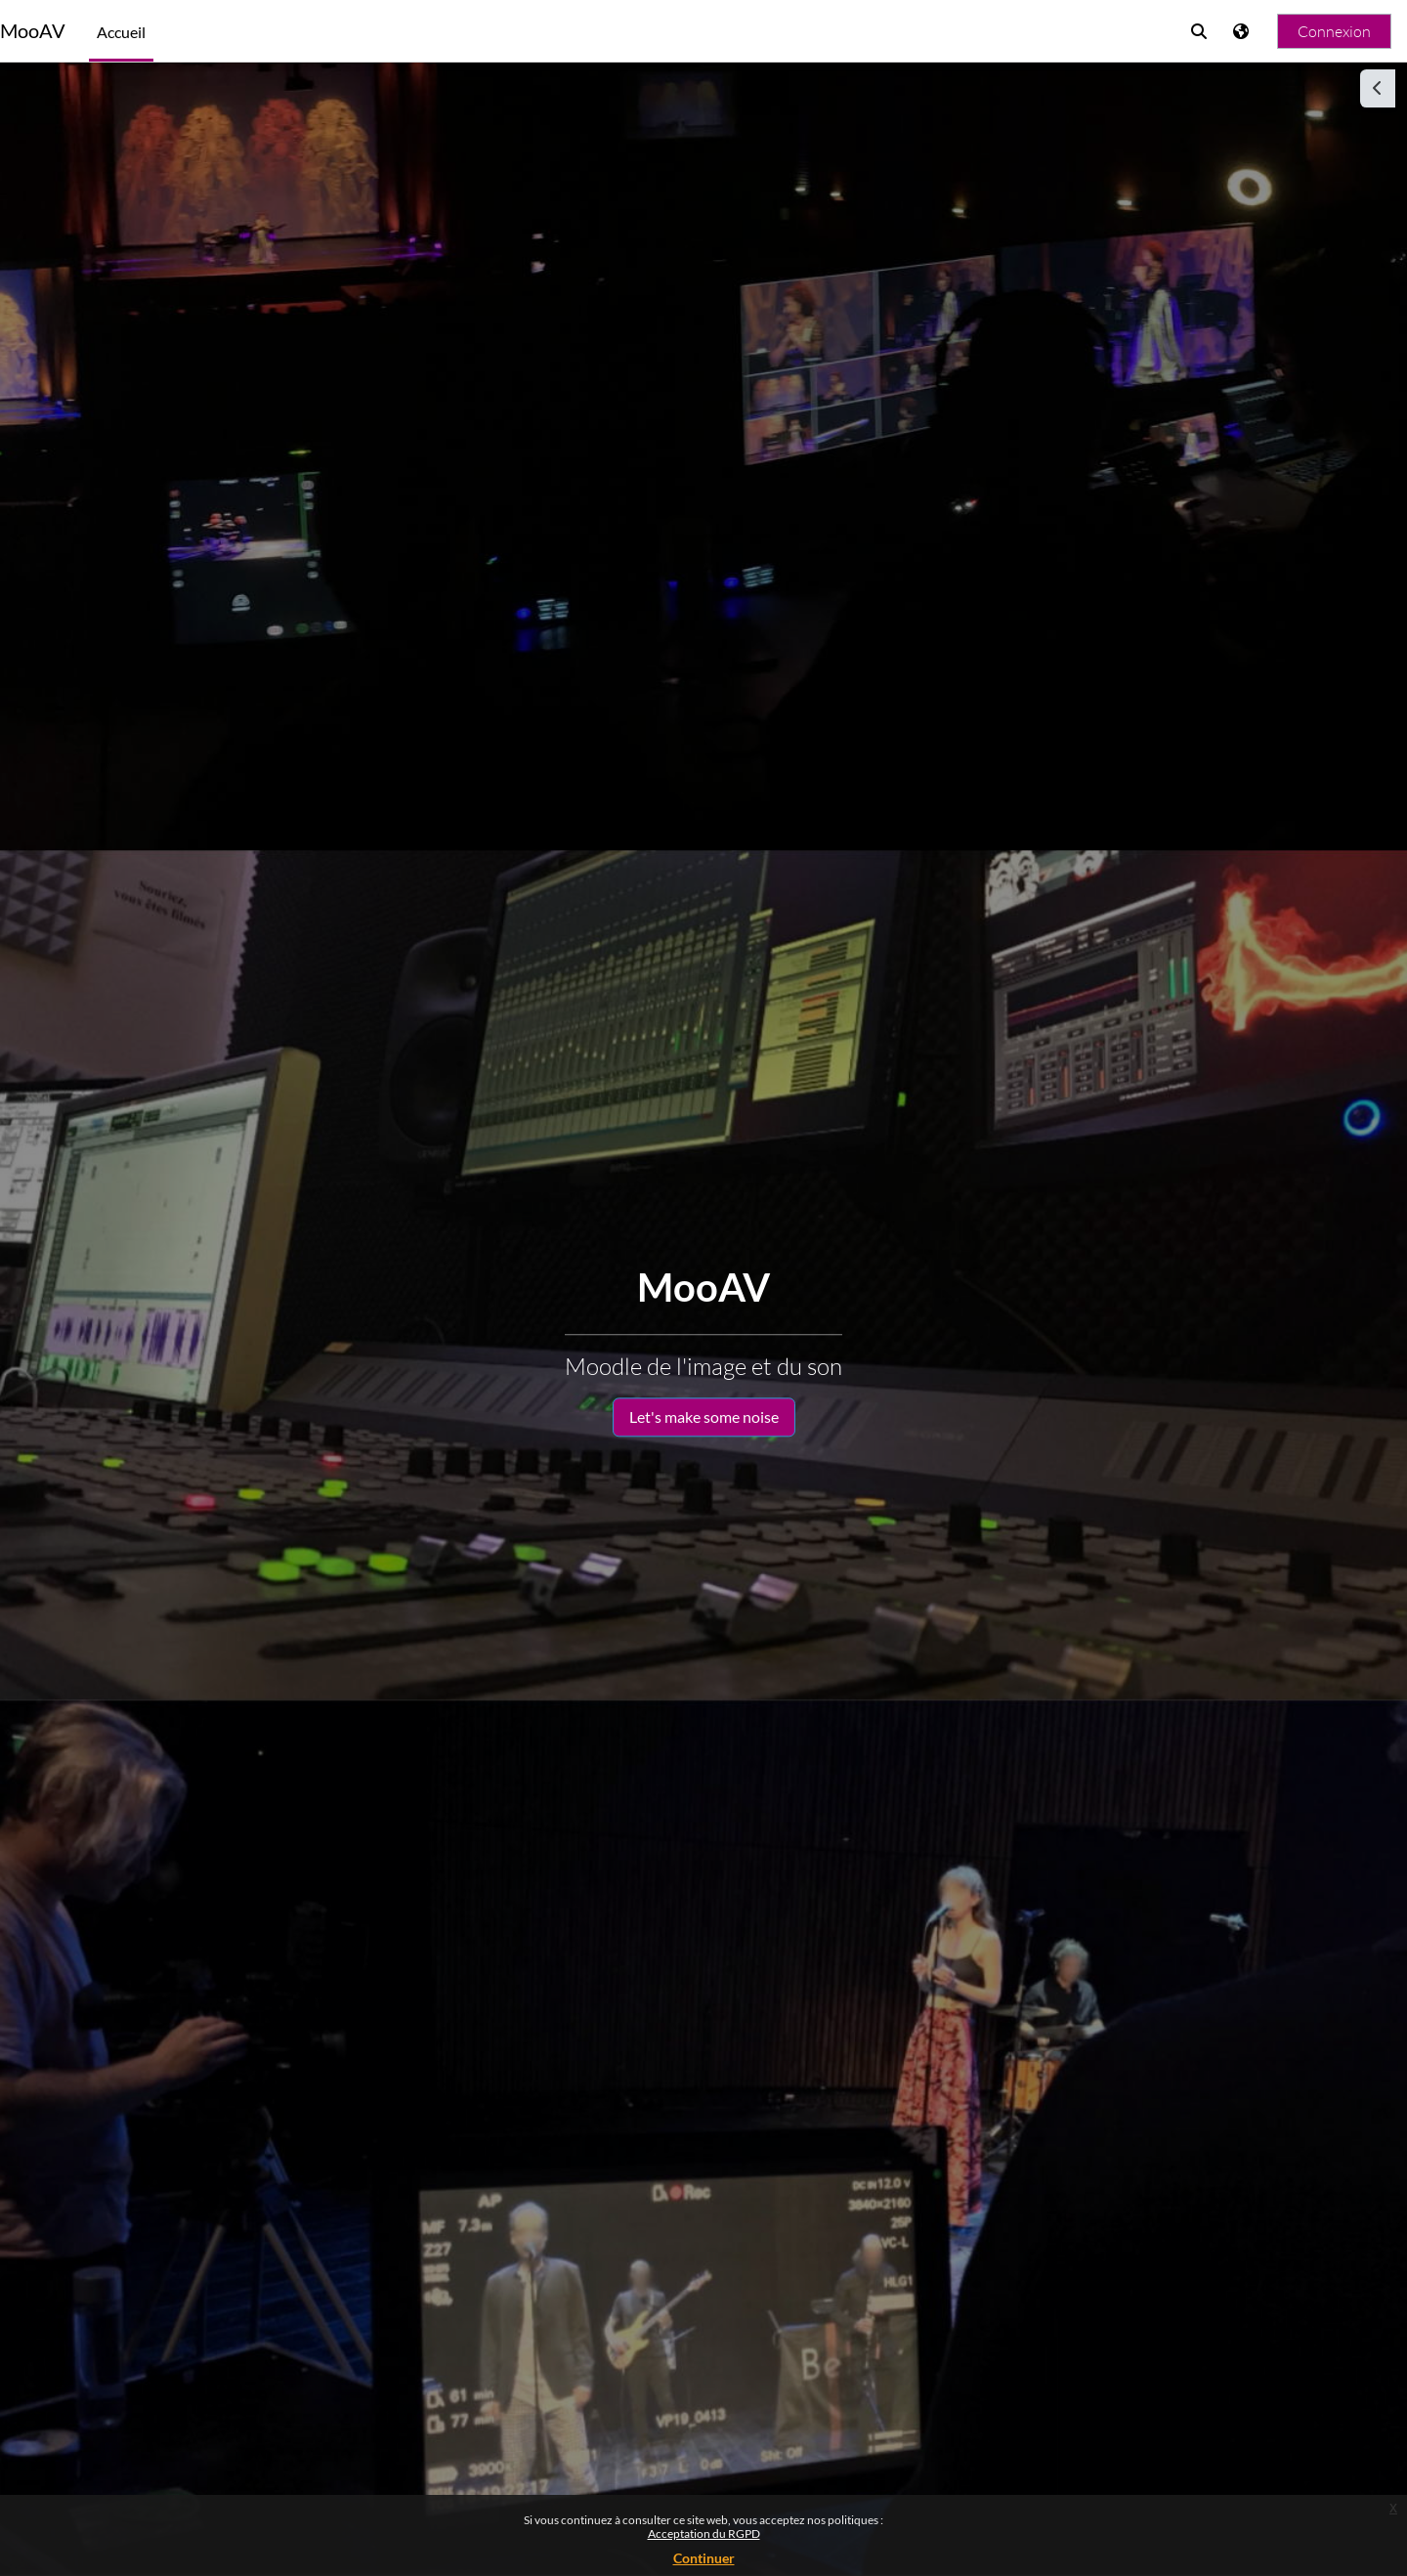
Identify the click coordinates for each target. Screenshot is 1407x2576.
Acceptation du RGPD (704, 2533)
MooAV (32, 31)
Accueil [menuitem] (121, 31)
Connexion (1334, 31)
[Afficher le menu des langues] (1242, 31)
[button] (1198, 31)
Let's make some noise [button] (704, 1416)
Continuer (704, 2558)
